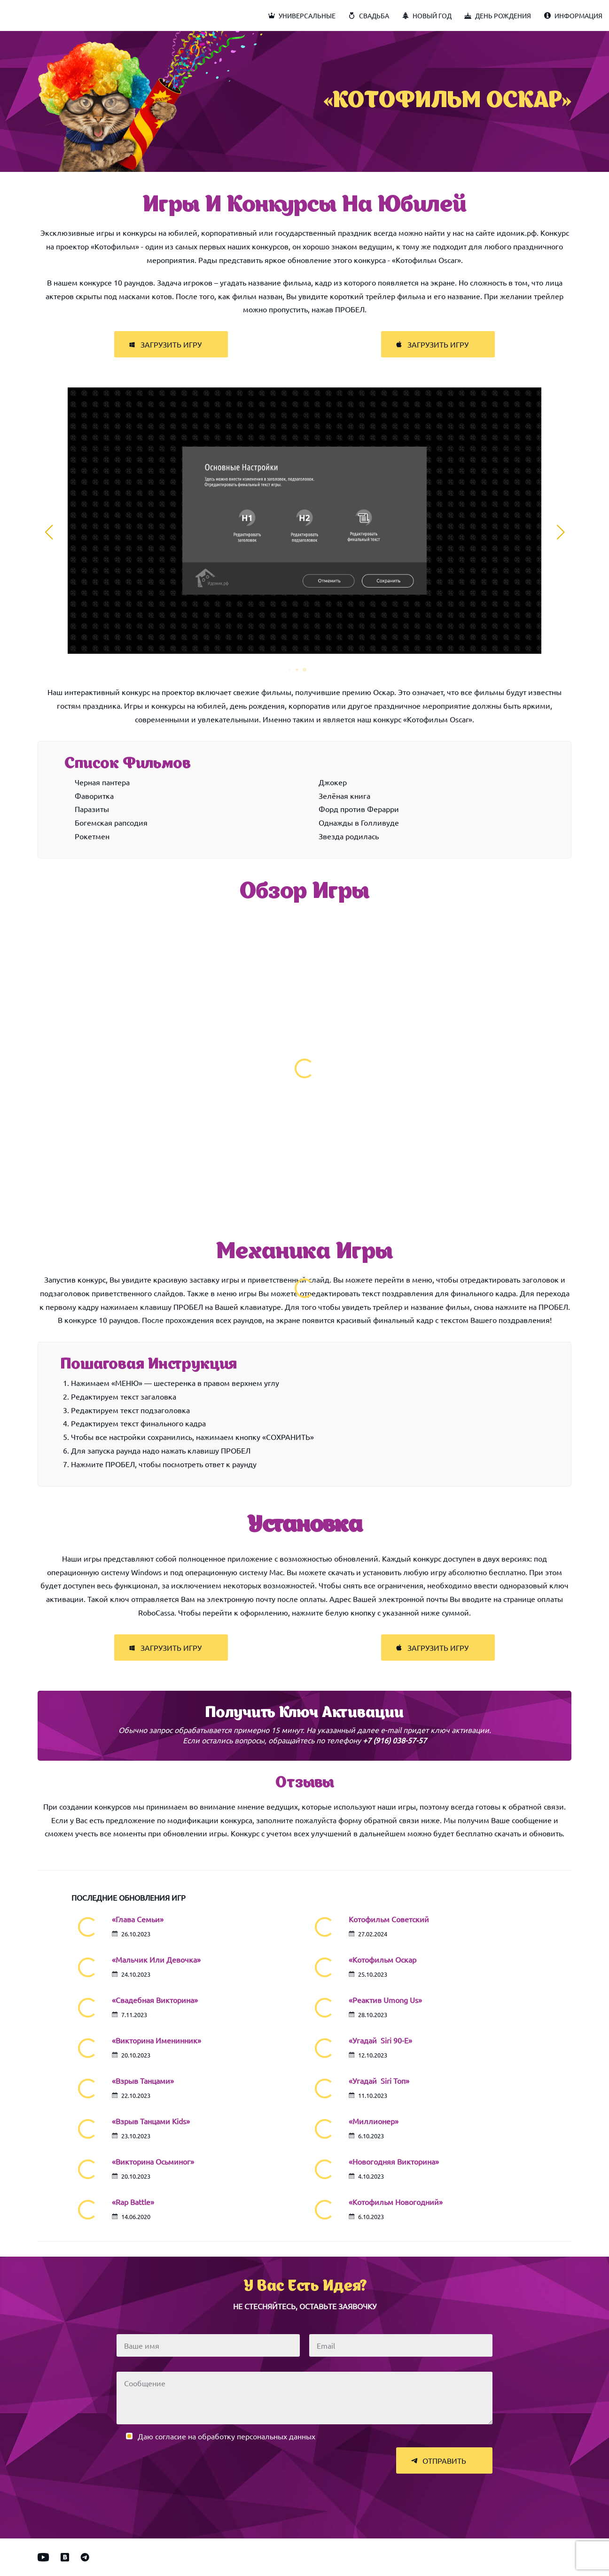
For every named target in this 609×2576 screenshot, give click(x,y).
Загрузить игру (165, 344)
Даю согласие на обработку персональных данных (226, 2436)
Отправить (438, 2460)
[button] (289, 670)
